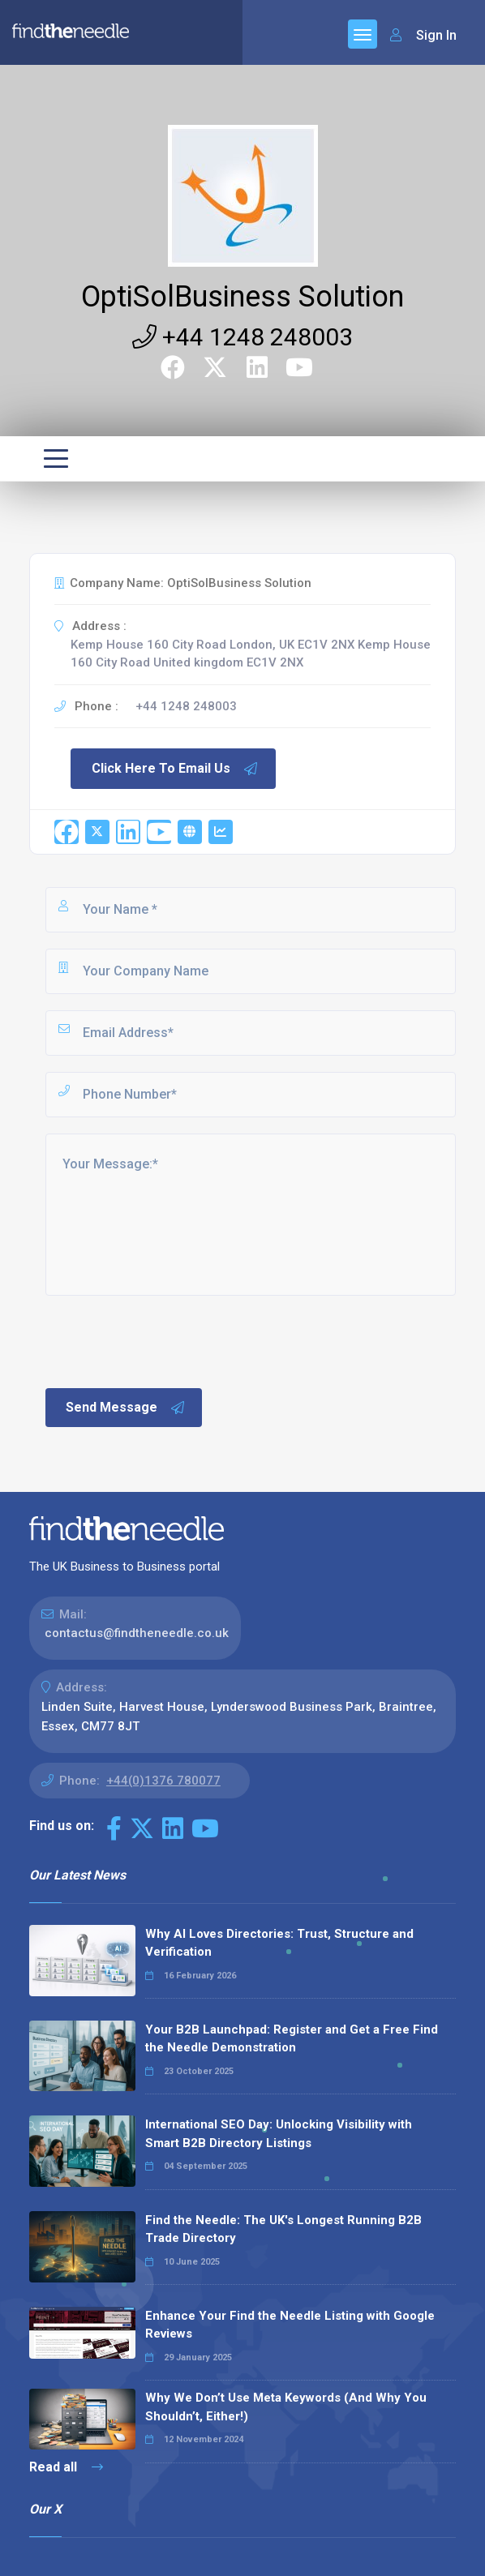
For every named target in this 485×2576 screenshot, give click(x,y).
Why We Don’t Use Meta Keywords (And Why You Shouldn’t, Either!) (286, 2407)
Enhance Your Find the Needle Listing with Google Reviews (290, 2325)
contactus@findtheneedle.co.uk (137, 1633)
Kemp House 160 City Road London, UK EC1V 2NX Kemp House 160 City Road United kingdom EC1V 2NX (251, 654)
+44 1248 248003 (242, 337)
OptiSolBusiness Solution (242, 297)
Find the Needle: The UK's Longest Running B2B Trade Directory (283, 2229)
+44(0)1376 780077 (163, 1780)
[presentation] (166, 1340)
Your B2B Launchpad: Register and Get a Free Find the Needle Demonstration (291, 2038)
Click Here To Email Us (175, 769)
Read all (66, 2467)
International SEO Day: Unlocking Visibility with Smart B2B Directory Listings (278, 2133)
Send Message (126, 1407)
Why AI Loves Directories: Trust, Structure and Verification (279, 1943)
